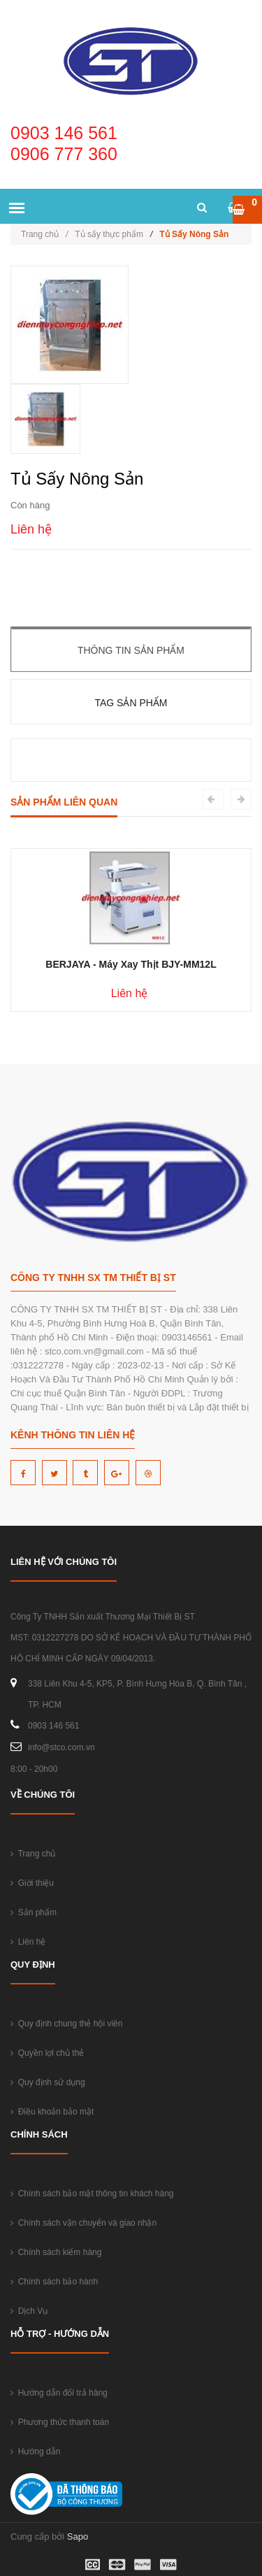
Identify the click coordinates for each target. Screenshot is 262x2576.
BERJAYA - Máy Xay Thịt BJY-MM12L (130, 964)
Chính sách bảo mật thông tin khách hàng (91, 2193)
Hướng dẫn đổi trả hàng (59, 2393)
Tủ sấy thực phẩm (109, 234)
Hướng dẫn (35, 2451)
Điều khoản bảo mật (52, 2112)
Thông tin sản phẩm (131, 650)
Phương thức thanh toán (59, 2422)
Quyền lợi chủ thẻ (47, 2053)
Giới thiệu (32, 1883)
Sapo (77, 2536)
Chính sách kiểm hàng (55, 2252)
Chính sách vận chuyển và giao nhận (83, 2223)
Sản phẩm (33, 1912)
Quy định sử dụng (47, 2082)
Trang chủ (44, 234)
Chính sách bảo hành (54, 2282)
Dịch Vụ (29, 2311)
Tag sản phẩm (130, 702)
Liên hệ (27, 1942)
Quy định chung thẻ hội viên (66, 2023)
